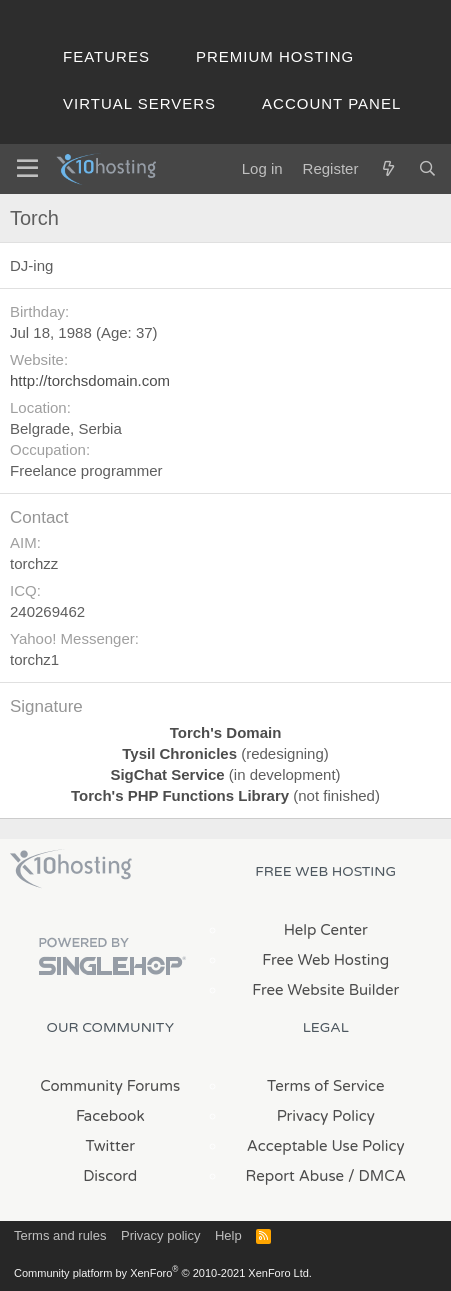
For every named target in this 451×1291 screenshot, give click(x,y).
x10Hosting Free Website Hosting (71, 869)
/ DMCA (377, 1176)
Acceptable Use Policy (326, 1146)
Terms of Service (326, 1086)
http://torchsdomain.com (90, 380)
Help (228, 1235)
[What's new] (387, 168)
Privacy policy (160, 1235)
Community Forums (110, 1086)
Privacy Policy (326, 1116)
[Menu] (27, 169)
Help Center (326, 930)
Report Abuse (295, 1176)
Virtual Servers (139, 103)
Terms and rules (60, 1235)
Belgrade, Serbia (66, 428)
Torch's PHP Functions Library (180, 795)
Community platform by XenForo (163, 1273)
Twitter (110, 1146)
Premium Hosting (275, 56)
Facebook (110, 1116)
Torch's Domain (226, 732)
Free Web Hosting (325, 960)
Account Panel (331, 103)
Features (106, 56)
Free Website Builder (325, 990)
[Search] (427, 168)
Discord (110, 1176)
